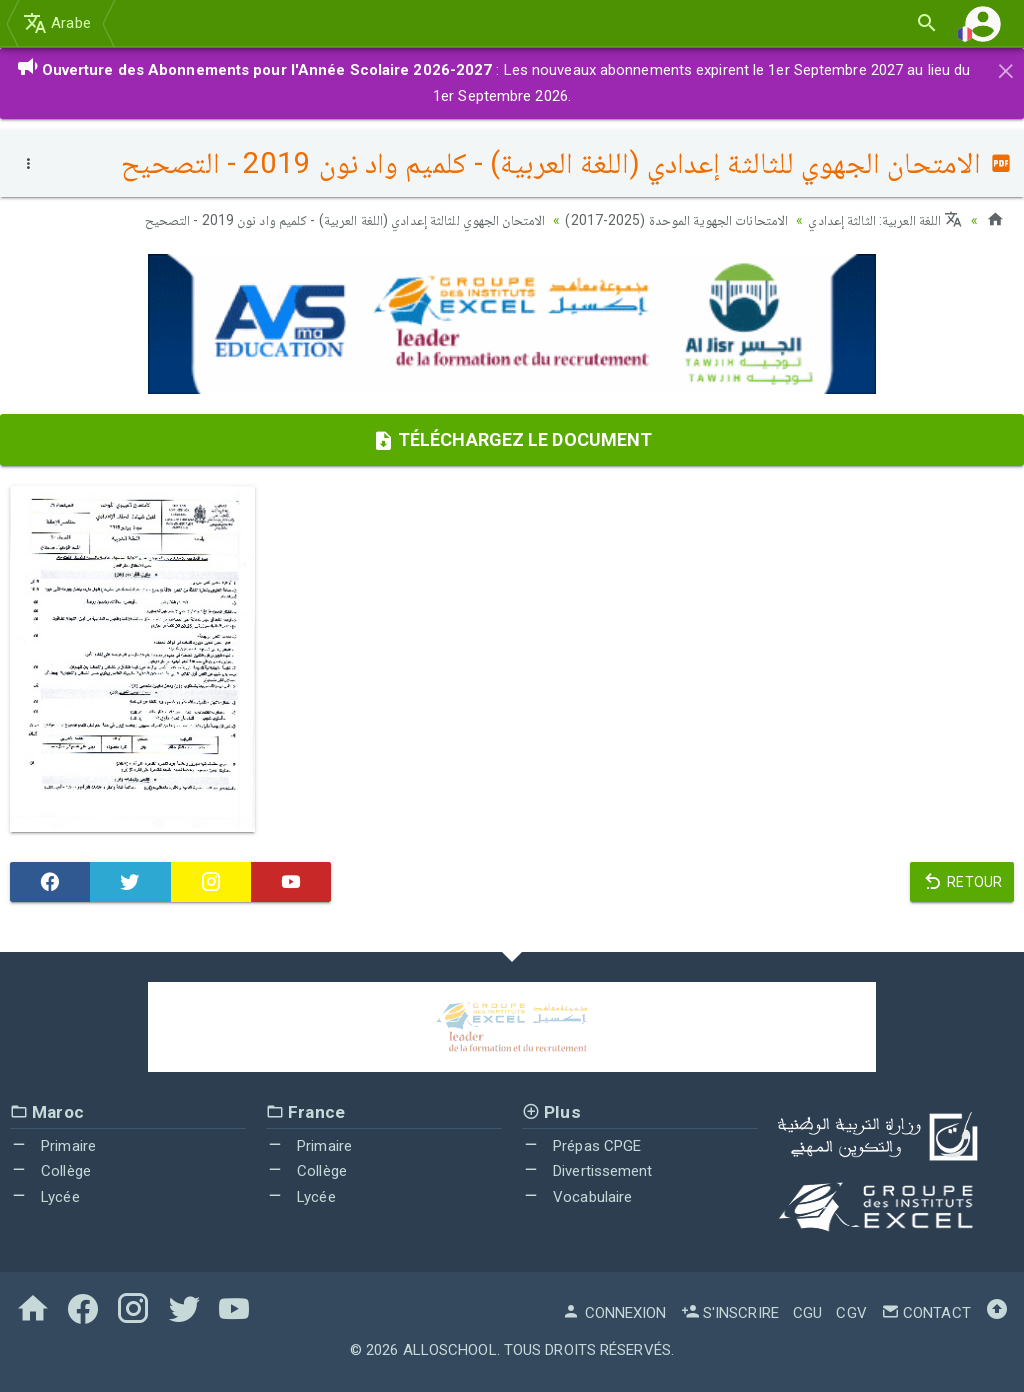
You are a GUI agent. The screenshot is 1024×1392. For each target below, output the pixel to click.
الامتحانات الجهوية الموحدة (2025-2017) (676, 220)
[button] (983, 23)
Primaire (53, 1145)
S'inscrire (730, 1313)
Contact (926, 1313)
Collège (50, 1171)
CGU (807, 1313)
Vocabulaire (577, 1196)
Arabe (57, 23)
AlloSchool (450, 1350)
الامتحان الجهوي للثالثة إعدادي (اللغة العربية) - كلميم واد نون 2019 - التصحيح (345, 220)
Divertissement (587, 1171)
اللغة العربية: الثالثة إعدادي (885, 220)
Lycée (45, 1196)
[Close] (1006, 68)
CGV (851, 1313)
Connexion (614, 1313)
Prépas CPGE (581, 1145)
